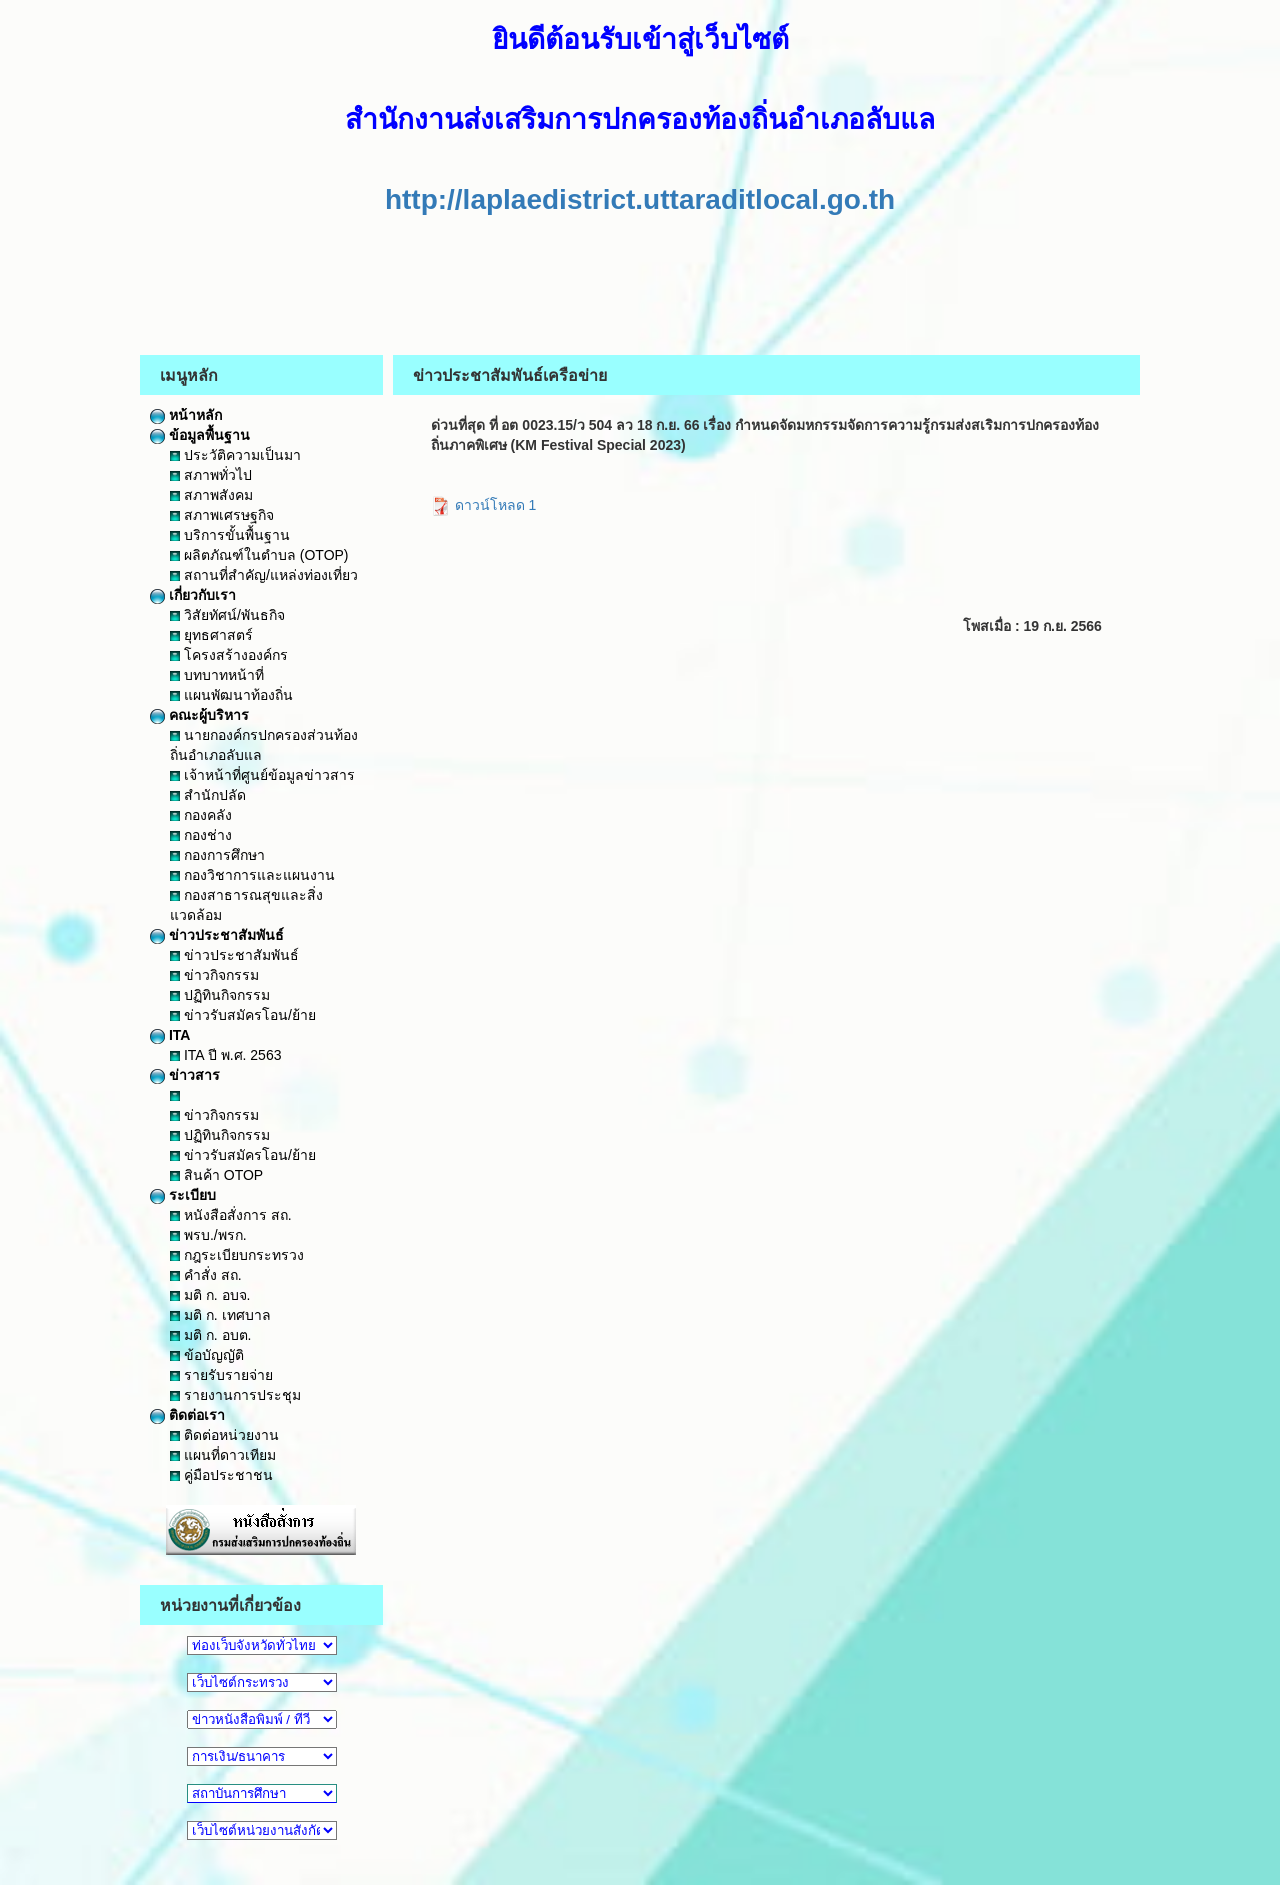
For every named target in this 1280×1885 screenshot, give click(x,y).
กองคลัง (201, 815)
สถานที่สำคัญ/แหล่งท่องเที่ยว (264, 575)
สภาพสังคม (211, 495)
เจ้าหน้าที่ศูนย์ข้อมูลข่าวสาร (262, 775)
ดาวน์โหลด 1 (484, 505)
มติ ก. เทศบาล (220, 1315)
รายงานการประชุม (235, 1395)
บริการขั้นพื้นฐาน (230, 535)
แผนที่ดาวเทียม (223, 1455)
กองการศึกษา (217, 855)
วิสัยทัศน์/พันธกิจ (227, 615)
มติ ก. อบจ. (210, 1295)
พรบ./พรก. (208, 1235)
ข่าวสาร (185, 1075)
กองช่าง (201, 835)
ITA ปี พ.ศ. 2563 (225, 1055)
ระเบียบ (183, 1195)
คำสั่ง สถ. (206, 1275)
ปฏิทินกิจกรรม (220, 995)
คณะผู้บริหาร (199, 715)
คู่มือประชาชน (221, 1475)
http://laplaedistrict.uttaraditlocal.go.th (640, 199)
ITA (170, 1035)
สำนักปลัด (208, 795)
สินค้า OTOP (216, 1175)
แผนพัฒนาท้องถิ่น (231, 695)
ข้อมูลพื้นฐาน (200, 435)
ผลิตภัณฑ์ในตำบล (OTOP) (259, 555)
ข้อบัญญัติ (207, 1355)
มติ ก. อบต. (210, 1335)
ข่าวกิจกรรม (214, 975)
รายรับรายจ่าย (221, 1375)
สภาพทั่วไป (211, 475)
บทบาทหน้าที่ (217, 675)
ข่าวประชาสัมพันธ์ (217, 935)
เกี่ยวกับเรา (193, 595)
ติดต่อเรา (187, 1415)
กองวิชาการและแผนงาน (252, 875)
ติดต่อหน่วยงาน (224, 1435)
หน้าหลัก (186, 415)
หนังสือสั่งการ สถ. (231, 1215)
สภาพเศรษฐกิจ (222, 515)
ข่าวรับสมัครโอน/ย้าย (243, 1015)
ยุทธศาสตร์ (211, 635)
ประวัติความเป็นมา (235, 455)
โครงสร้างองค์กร (229, 655)
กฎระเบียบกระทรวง (237, 1255)
